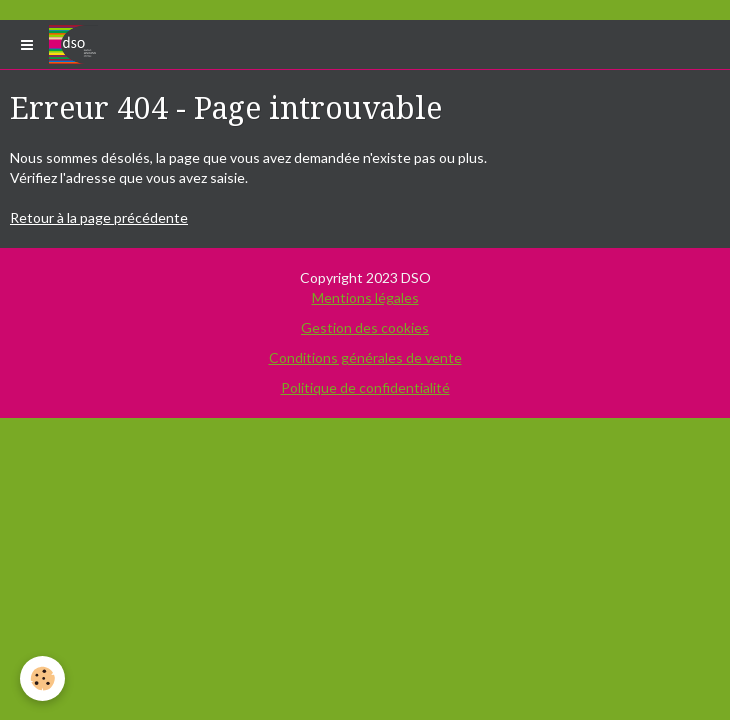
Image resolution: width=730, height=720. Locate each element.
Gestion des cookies (365, 327)
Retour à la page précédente (99, 217)
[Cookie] (42, 678)
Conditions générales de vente (365, 357)
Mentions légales (365, 297)
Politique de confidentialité (365, 387)
